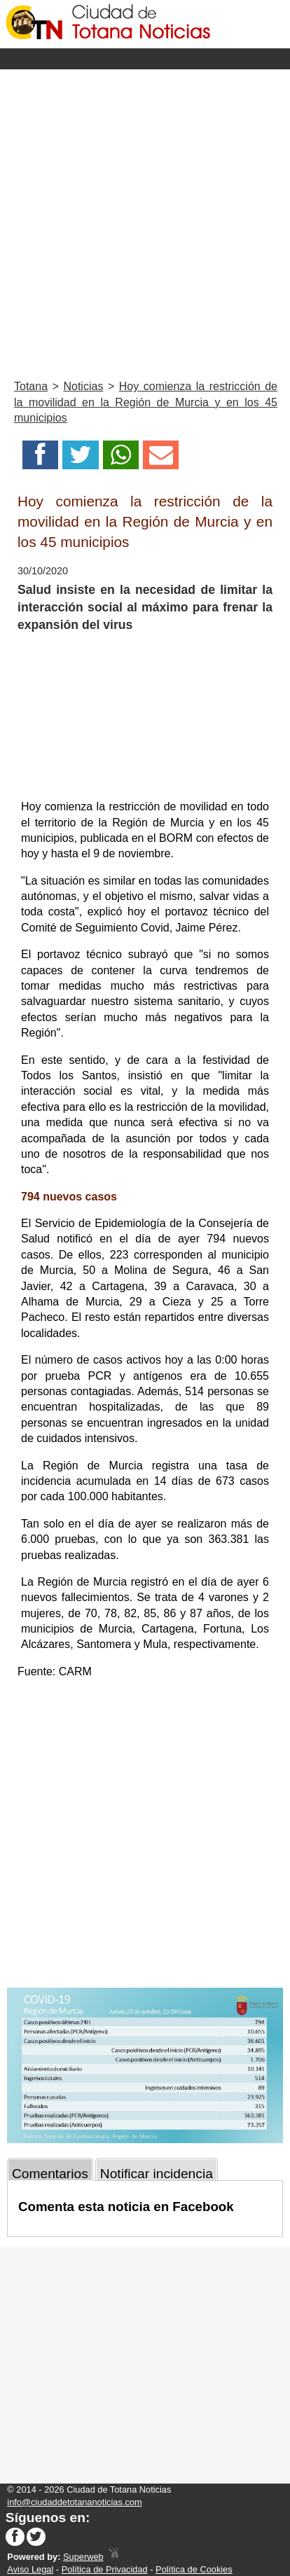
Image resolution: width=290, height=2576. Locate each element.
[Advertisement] (145, 221)
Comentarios (50, 2173)
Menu (145, 58)
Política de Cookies (194, 2569)
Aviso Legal (30, 2569)
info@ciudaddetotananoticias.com (74, 2502)
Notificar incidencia (156, 2173)
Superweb (83, 2556)
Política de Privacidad (105, 2569)
